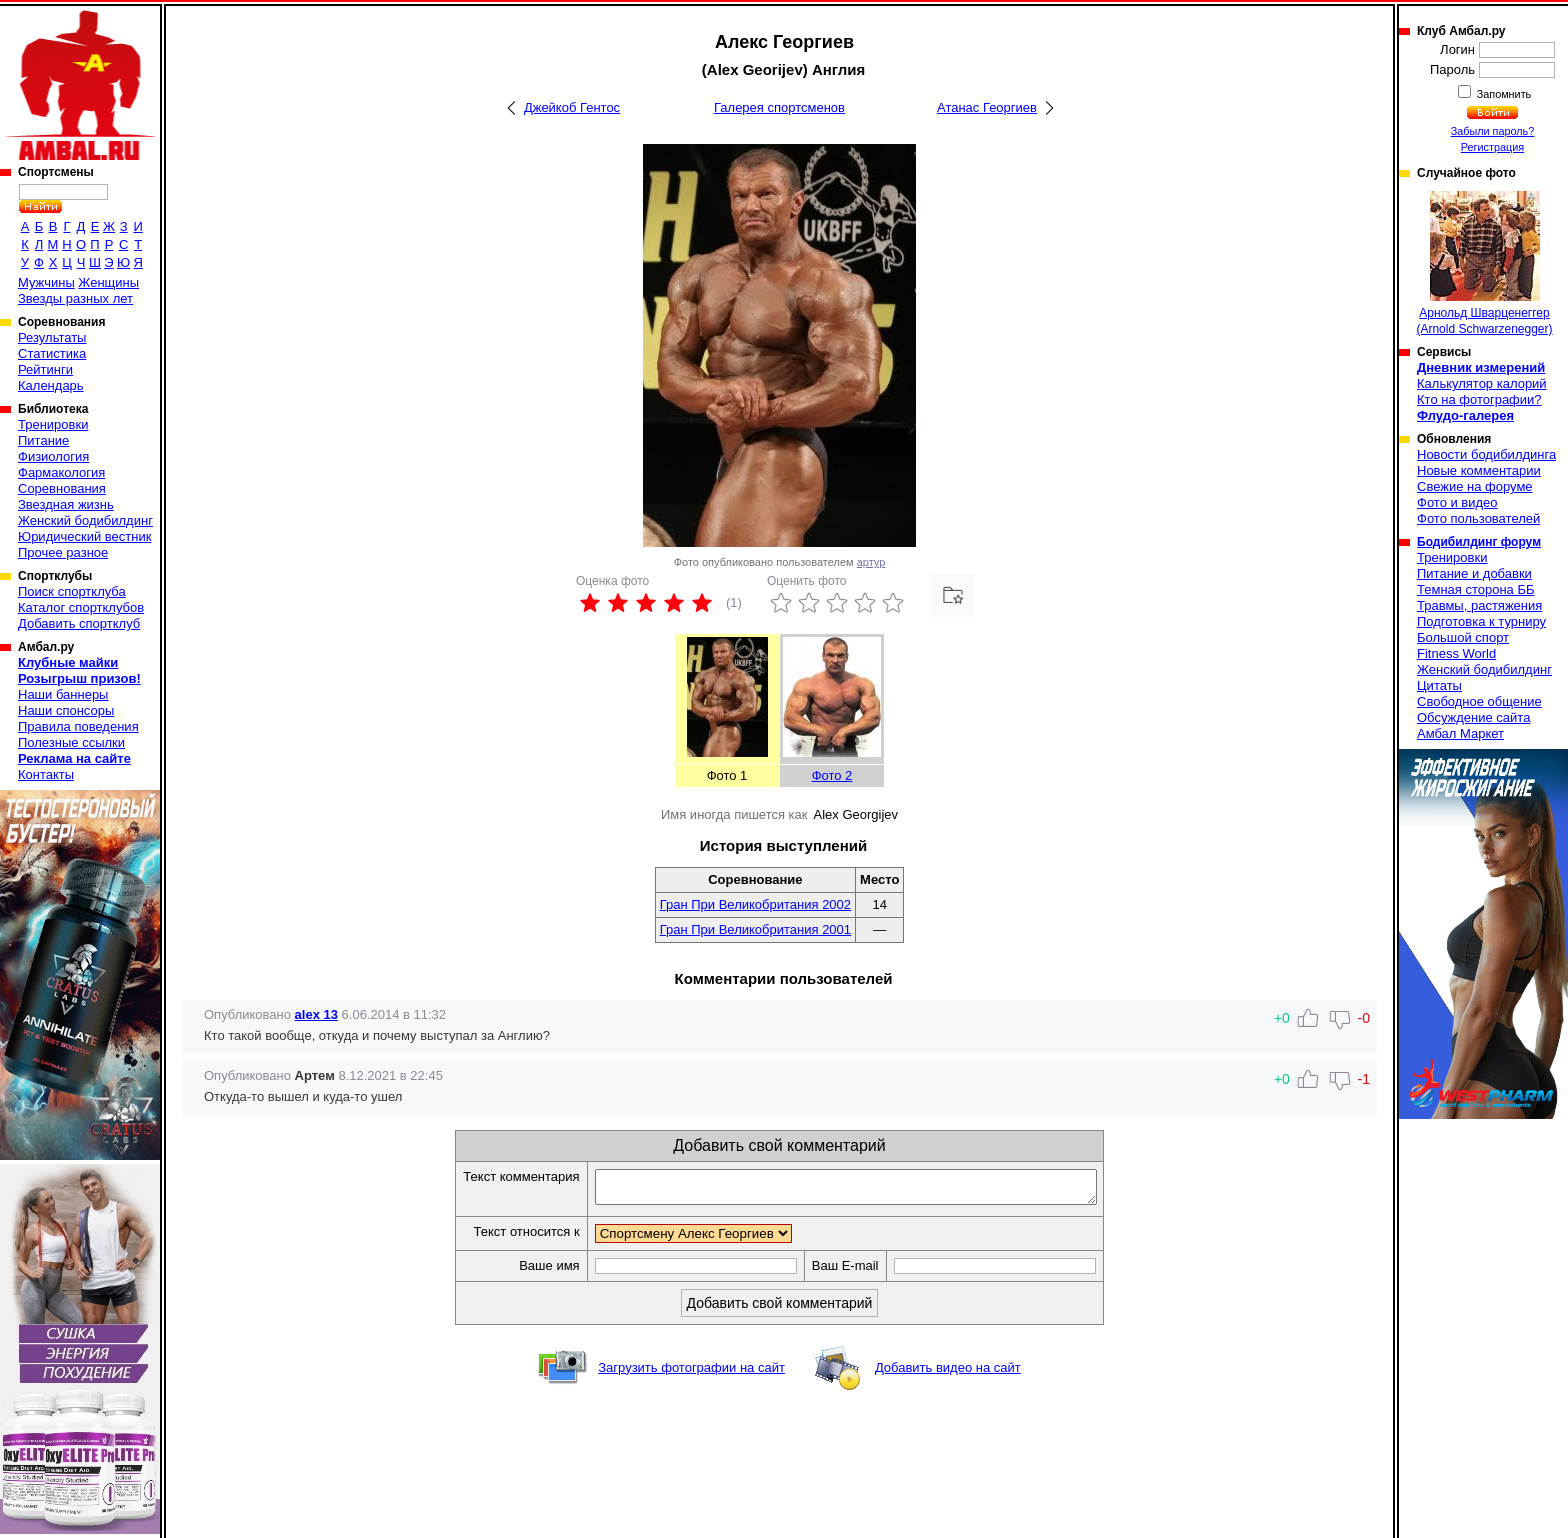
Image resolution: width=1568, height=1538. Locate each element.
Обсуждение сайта (1473, 717)
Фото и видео (1457, 502)
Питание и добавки (1474, 573)
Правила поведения (78, 726)
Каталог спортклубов (81, 607)
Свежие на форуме (1475, 486)
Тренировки (53, 424)
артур (871, 562)
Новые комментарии (1479, 470)
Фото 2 (832, 775)
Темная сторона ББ (1476, 589)
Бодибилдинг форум (1479, 542)
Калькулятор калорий (1482, 383)
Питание (43, 440)
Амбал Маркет (1460, 733)
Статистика (52, 353)
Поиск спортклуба (72, 591)
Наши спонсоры (66, 710)
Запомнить (1503, 94)
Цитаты (1439, 685)
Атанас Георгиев (987, 107)
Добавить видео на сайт (948, 1373)
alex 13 (316, 1014)
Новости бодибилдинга (1486, 454)
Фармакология (61, 472)
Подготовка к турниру (1481, 621)
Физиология (53, 456)
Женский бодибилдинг (85, 520)
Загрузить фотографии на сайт (691, 1373)
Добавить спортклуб (79, 623)
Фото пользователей (1478, 518)
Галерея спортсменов (779, 107)
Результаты (52, 337)
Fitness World (1456, 653)
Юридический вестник (84, 536)
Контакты (46, 774)
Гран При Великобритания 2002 (755, 904)
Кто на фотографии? (1479, 399)
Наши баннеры (63, 694)
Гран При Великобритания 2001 (755, 929)
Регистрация (1492, 147)
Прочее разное (63, 552)
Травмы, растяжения (1479, 605)
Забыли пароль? (1493, 131)
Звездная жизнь (66, 504)
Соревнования (62, 488)
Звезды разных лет (75, 298)
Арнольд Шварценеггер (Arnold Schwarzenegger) (1484, 263)
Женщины (108, 282)
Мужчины (46, 282)
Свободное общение (1479, 701)
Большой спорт (1463, 637)
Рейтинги (45, 369)
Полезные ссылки (71, 742)
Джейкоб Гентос (572, 107)
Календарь (51, 385)
